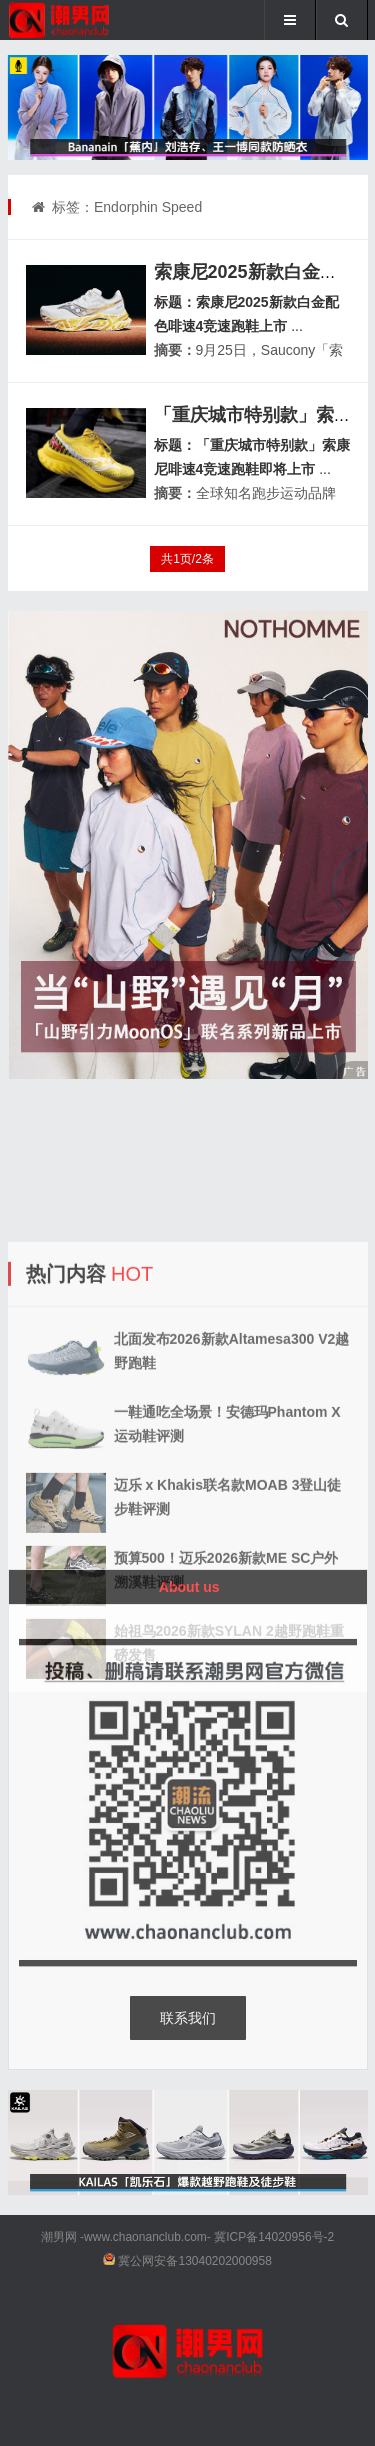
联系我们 (188, 2018)
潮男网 (59, 2237)
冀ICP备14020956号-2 (274, 2237)
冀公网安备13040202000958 (194, 2261)
